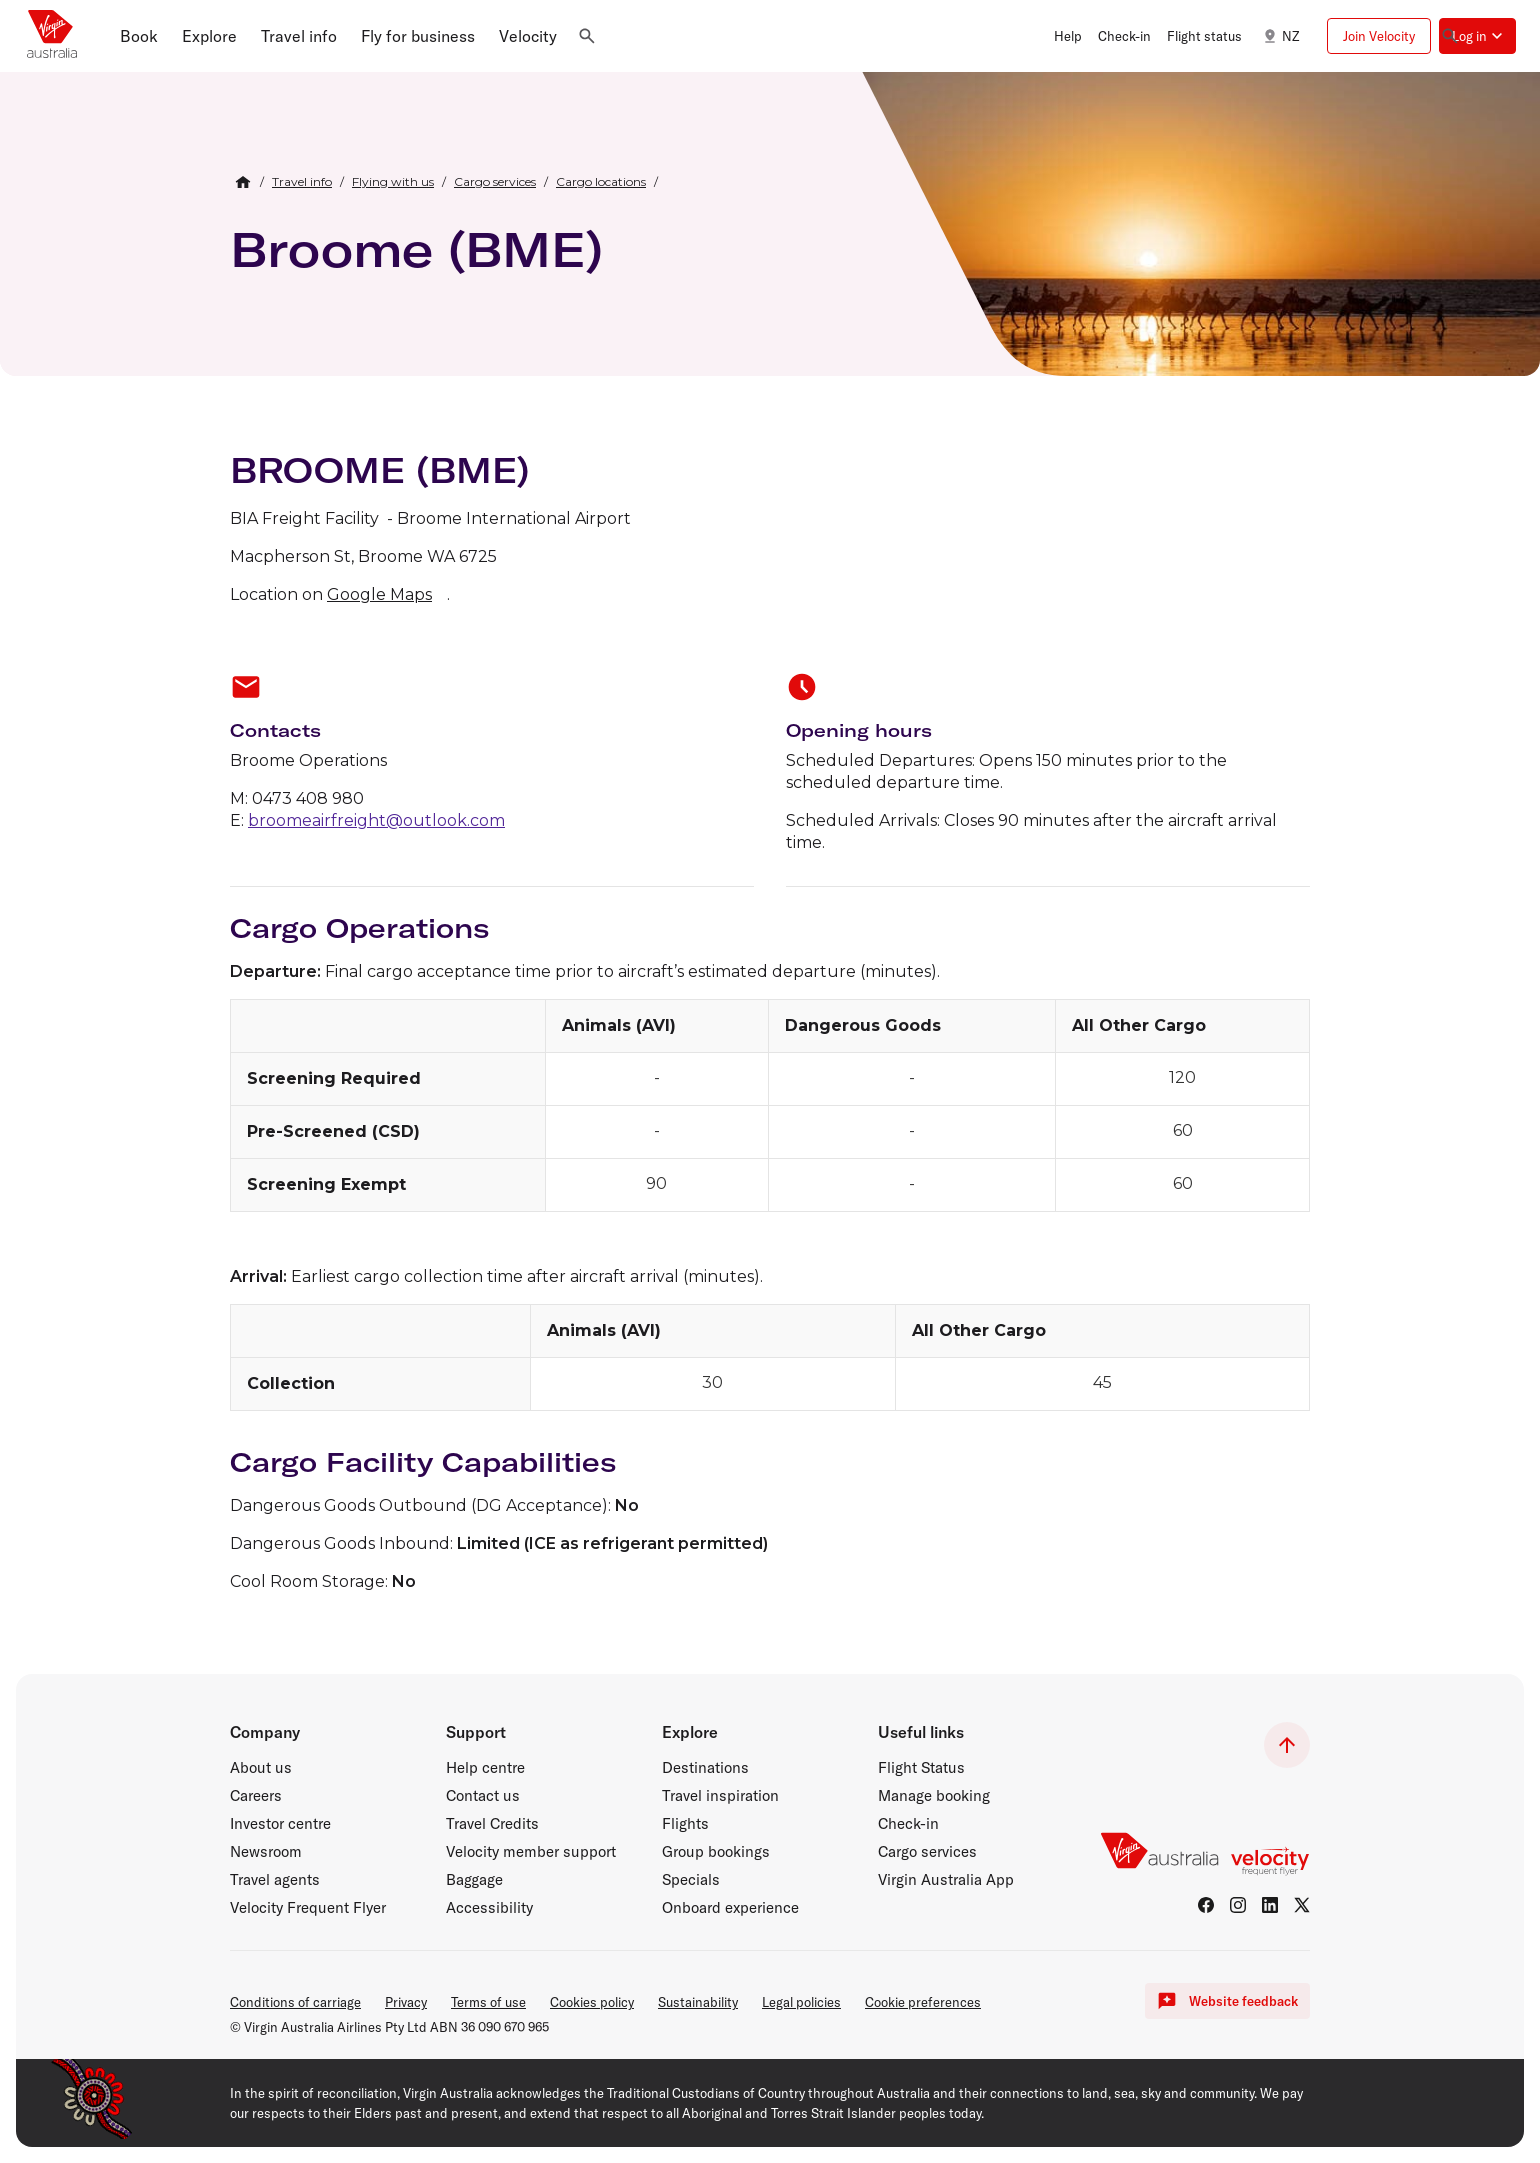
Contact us (483, 1796)
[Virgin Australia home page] (52, 36)
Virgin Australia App (946, 1880)
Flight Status (921, 1768)
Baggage (474, 1880)
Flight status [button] (1204, 36)
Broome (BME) (416, 249)
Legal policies (801, 2002)
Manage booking (934, 1796)
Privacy (406, 2002)
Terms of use (488, 2002)
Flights (685, 1824)
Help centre (485, 1768)
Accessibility (489, 1908)
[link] (302, 182)
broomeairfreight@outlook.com (376, 820)
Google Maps (379, 594)
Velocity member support (531, 1852)
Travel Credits (492, 1824)
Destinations (705, 1768)
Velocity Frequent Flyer (308, 1908)
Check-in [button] (1124, 36)
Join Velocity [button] (1379, 36)
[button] (139, 36)
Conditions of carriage (295, 2002)
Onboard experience (730, 1908)
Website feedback (1227, 2001)
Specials (691, 1880)
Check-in (908, 1824)
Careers (256, 1796)
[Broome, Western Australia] (1201, 264)
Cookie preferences (923, 2002)
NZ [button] (1278, 36)
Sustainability (698, 2002)
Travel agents (275, 1880)
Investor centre (280, 1824)
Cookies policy (592, 2002)
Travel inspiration (720, 1796)
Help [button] (1068, 36)
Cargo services (927, 1852)
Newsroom (266, 1852)
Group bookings (716, 1852)
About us (261, 1768)
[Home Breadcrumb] (243, 182)
